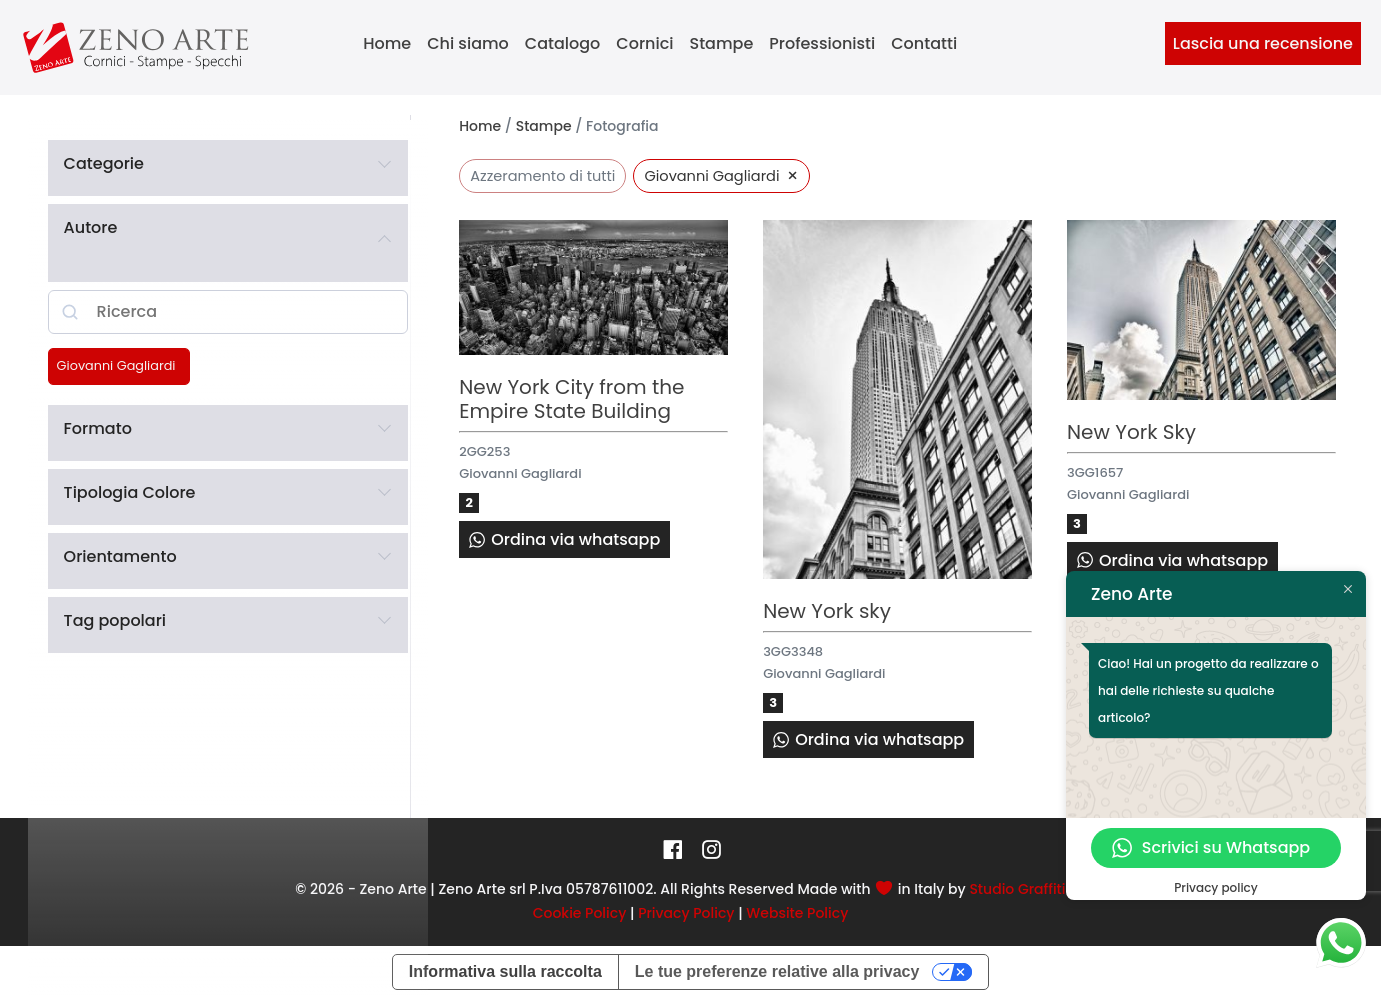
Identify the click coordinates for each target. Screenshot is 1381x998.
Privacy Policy (686, 913)
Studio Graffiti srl (1027, 889)
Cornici (644, 43)
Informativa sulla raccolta (505, 971)
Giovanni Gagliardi (116, 366)
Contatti (924, 43)
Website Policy (797, 913)
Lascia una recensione (1263, 43)
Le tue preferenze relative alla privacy (777, 971)
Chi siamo (468, 43)
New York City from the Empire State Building (571, 399)
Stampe (722, 43)
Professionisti (822, 43)
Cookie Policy (580, 913)
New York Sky (1131, 432)
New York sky (827, 611)
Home (387, 43)
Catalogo (563, 43)
